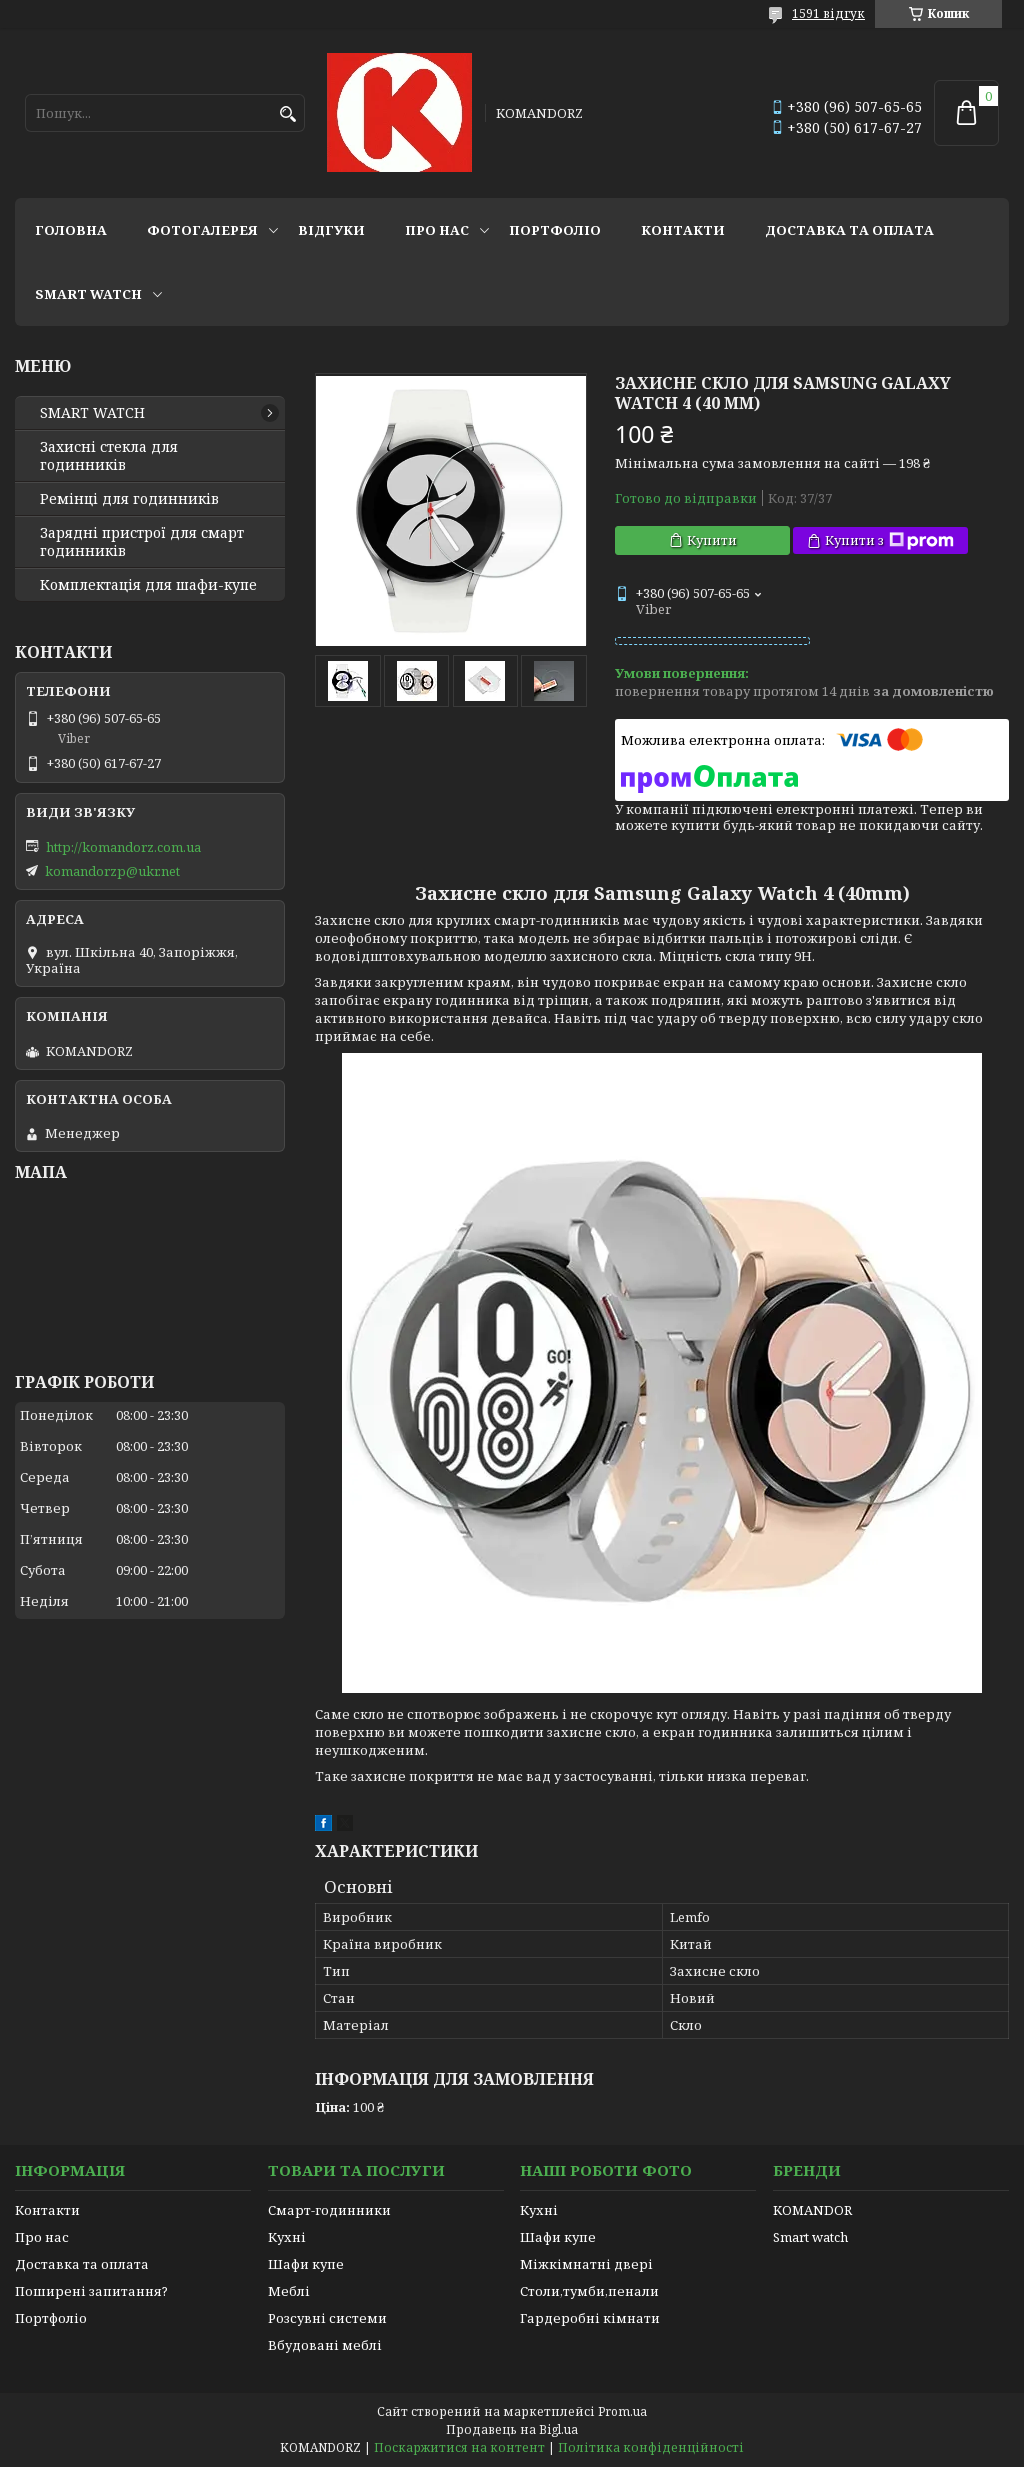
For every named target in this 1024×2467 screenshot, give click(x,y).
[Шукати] (287, 114)
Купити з (889, 540)
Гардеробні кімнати (590, 2318)
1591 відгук (828, 13)
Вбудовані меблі (325, 2345)
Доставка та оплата (849, 230)
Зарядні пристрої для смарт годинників (142, 542)
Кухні (287, 2237)
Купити (712, 540)
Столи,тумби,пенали (589, 2291)
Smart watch (810, 2237)
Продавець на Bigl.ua (512, 2429)
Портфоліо (555, 230)
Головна (71, 230)
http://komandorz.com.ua (123, 847)
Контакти (683, 230)
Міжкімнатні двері (586, 2264)
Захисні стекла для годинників (109, 456)
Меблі (289, 2291)
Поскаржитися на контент (459, 2447)
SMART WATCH (88, 294)
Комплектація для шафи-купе (148, 585)
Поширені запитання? (91, 2291)
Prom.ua (622, 2411)
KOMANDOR (812, 2210)
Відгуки (331, 230)
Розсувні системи (327, 2318)
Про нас (437, 230)
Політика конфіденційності (651, 2447)
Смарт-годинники (329, 2210)
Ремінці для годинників (129, 499)
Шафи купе (306, 2264)
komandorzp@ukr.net (112, 871)
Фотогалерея (202, 230)
